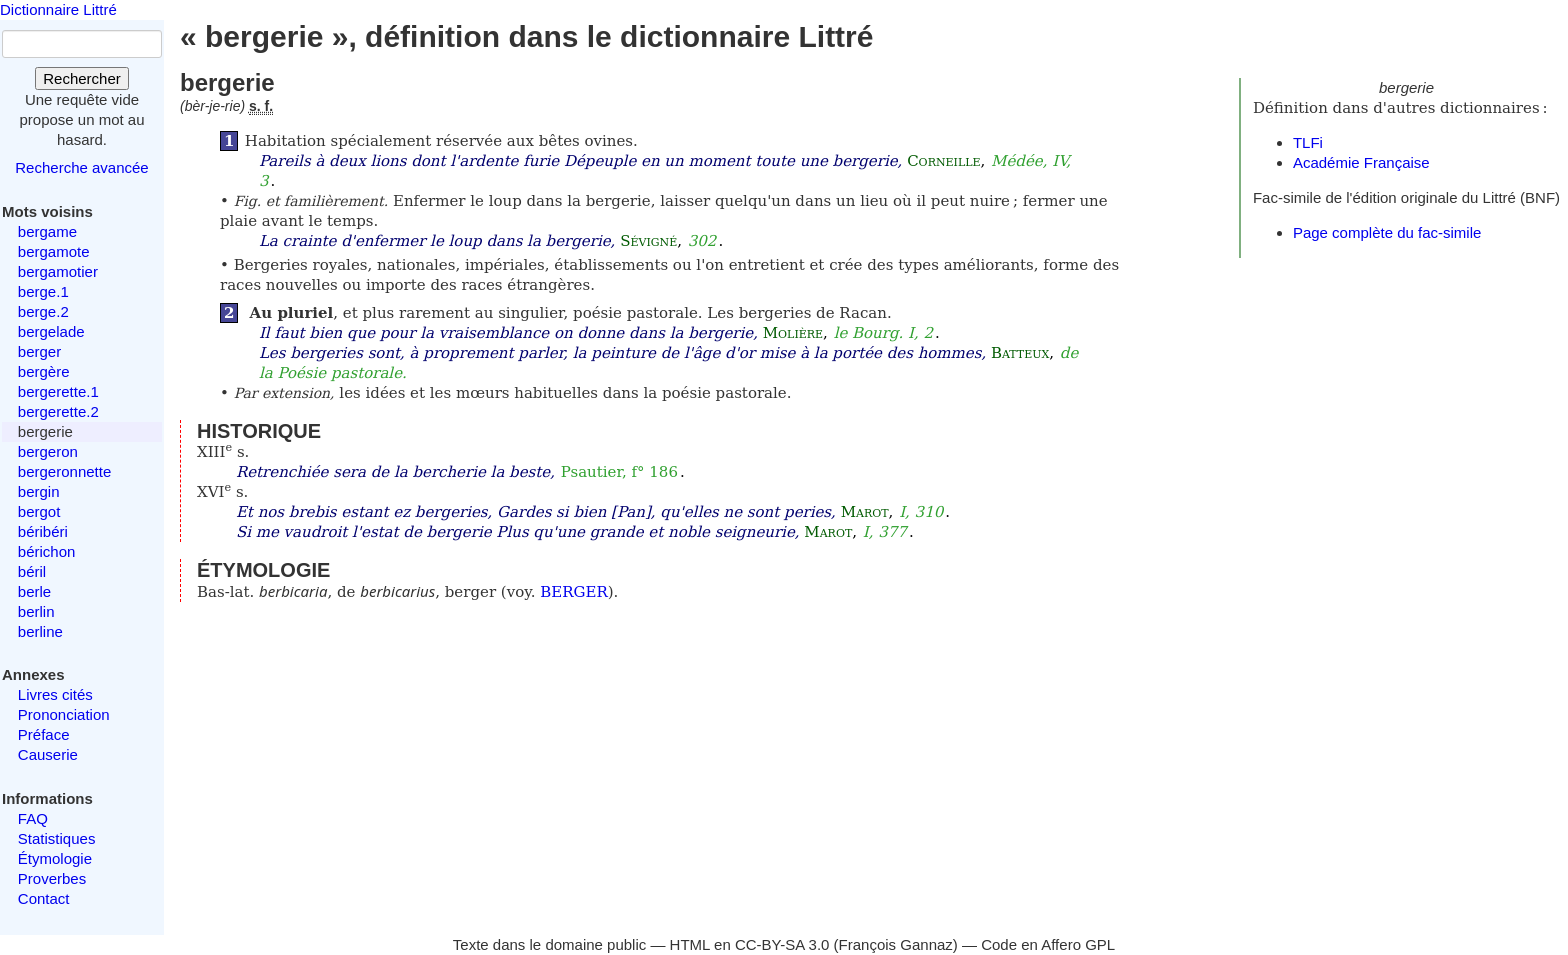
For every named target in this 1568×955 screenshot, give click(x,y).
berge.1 (43, 291)
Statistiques (57, 838)
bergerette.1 (58, 391)
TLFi (1308, 142)
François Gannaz (896, 944)
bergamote (54, 251)
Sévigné (648, 241)
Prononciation (64, 714)
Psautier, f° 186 (619, 472)
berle (34, 591)
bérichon (47, 551)
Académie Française (1361, 162)
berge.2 (43, 311)
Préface (44, 734)
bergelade (51, 331)
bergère (44, 371)
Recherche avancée (81, 167)
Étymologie (55, 858)
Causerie (48, 754)
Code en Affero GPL (1048, 944)
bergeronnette (64, 471)
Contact (44, 898)
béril (32, 571)
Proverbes (52, 878)
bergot (39, 511)
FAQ (33, 818)
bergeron (48, 451)
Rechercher (82, 78)
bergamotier (58, 271)
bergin (39, 491)
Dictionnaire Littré (58, 9)
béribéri (43, 531)
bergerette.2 (58, 411)
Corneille (943, 161)
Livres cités (55, 694)
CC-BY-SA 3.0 (782, 944)
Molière (793, 333)
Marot (865, 512)
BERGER (574, 592)
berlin (36, 611)
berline (40, 631)
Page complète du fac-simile (1387, 232)
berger (39, 351)
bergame (47, 231)
